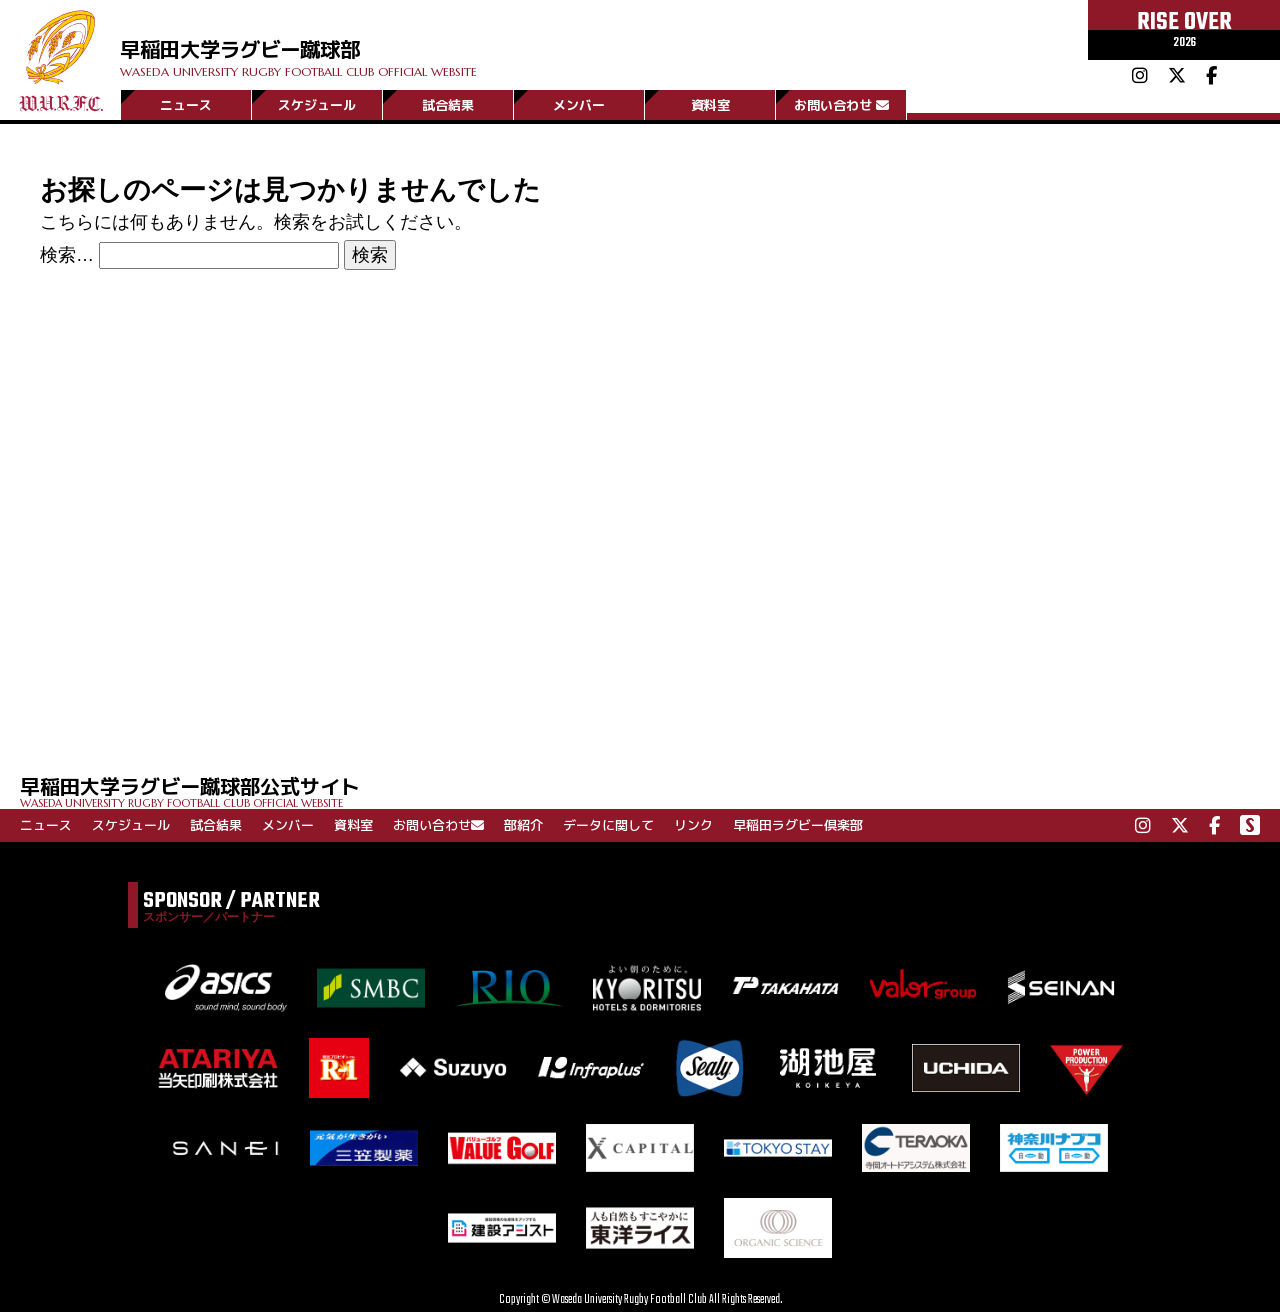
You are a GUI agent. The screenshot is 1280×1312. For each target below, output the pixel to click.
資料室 (710, 103)
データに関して (608, 825)
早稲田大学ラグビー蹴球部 (408, 41)
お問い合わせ (841, 103)
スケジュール (317, 103)
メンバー (579, 103)
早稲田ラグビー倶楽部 (798, 825)
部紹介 (523, 825)
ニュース (186, 103)
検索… (67, 255)
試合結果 (448, 103)
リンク (693, 825)
